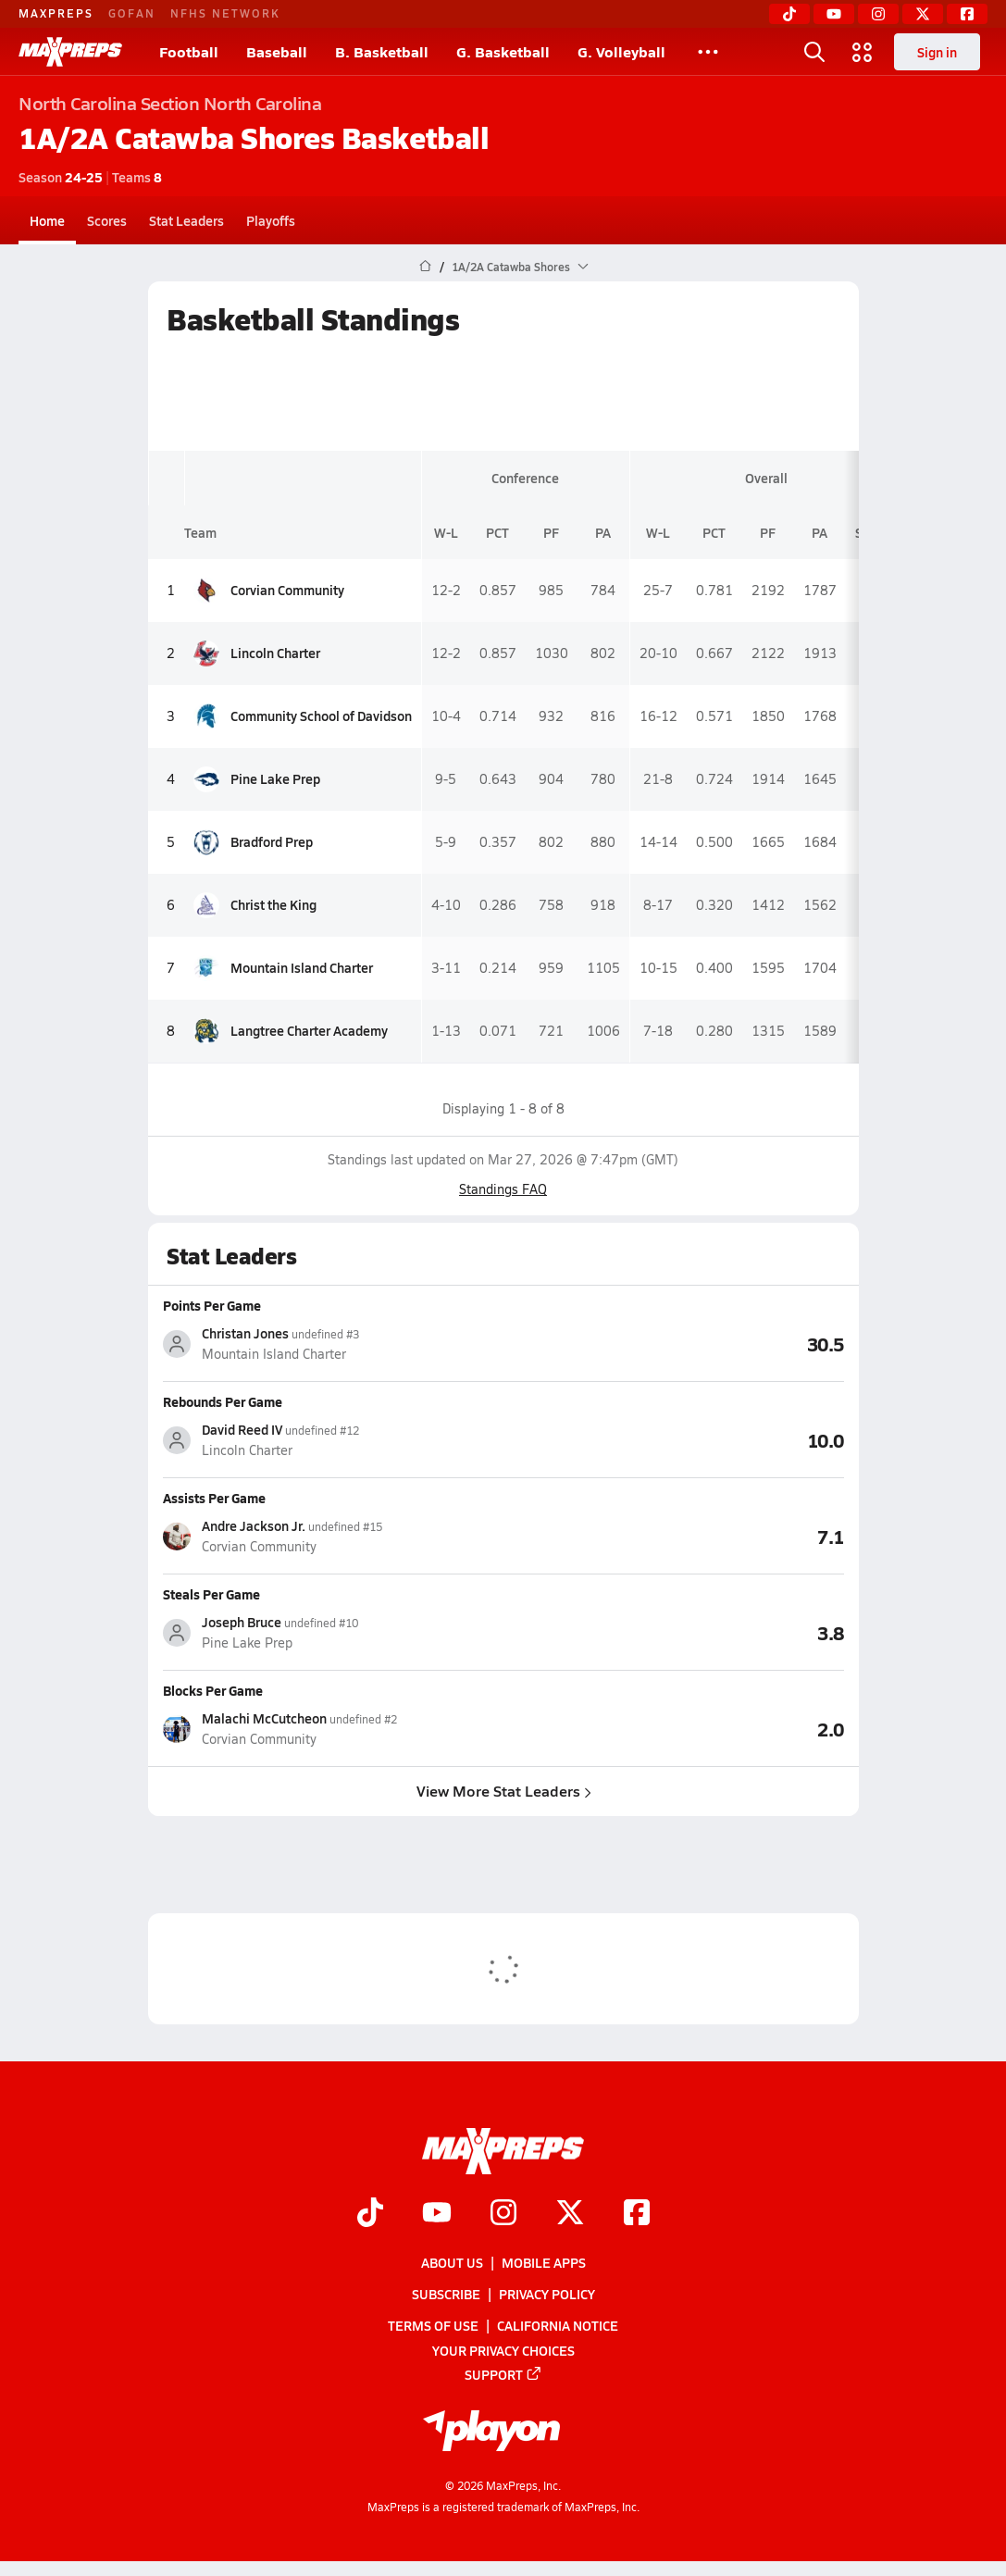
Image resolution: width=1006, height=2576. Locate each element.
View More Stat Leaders (503, 1790)
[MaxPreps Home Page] (425, 266)
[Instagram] (878, 14)
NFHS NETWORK (225, 13)
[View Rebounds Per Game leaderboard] (673, 1439)
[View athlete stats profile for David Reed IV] (333, 1439)
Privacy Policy (547, 2294)
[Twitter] (922, 14)
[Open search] (814, 52)
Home (47, 220)
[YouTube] (833, 14)
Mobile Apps (544, 2262)
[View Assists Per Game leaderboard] (673, 1535)
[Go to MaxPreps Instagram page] (503, 2214)
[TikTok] (789, 14)
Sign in (937, 52)
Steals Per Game (211, 1594)
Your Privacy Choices (503, 2350)
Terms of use (433, 2326)
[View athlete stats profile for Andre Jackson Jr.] (333, 1536)
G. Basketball (503, 51)
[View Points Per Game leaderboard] (673, 1343)
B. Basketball (381, 51)
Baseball (276, 51)
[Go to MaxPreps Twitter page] (570, 2214)
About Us (452, 2262)
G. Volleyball (621, 51)
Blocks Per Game (213, 1690)
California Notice (557, 2326)
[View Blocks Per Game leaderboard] (673, 1728)
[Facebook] (967, 14)
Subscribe (446, 2294)
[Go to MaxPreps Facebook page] (637, 2214)
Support (503, 2374)
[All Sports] (708, 52)
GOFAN (131, 13)
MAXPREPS (56, 13)
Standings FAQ (503, 1189)
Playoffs (270, 220)
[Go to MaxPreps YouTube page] (437, 2214)
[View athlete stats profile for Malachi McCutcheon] (333, 1728)
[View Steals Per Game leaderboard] (673, 1631)
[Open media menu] (862, 52)
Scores (107, 220)
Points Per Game (212, 1305)
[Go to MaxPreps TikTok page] (370, 2214)
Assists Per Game (214, 1497)
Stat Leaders (186, 220)
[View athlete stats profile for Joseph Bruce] (333, 1632)
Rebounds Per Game (222, 1401)
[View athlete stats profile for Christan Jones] (333, 1343)
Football (188, 51)
